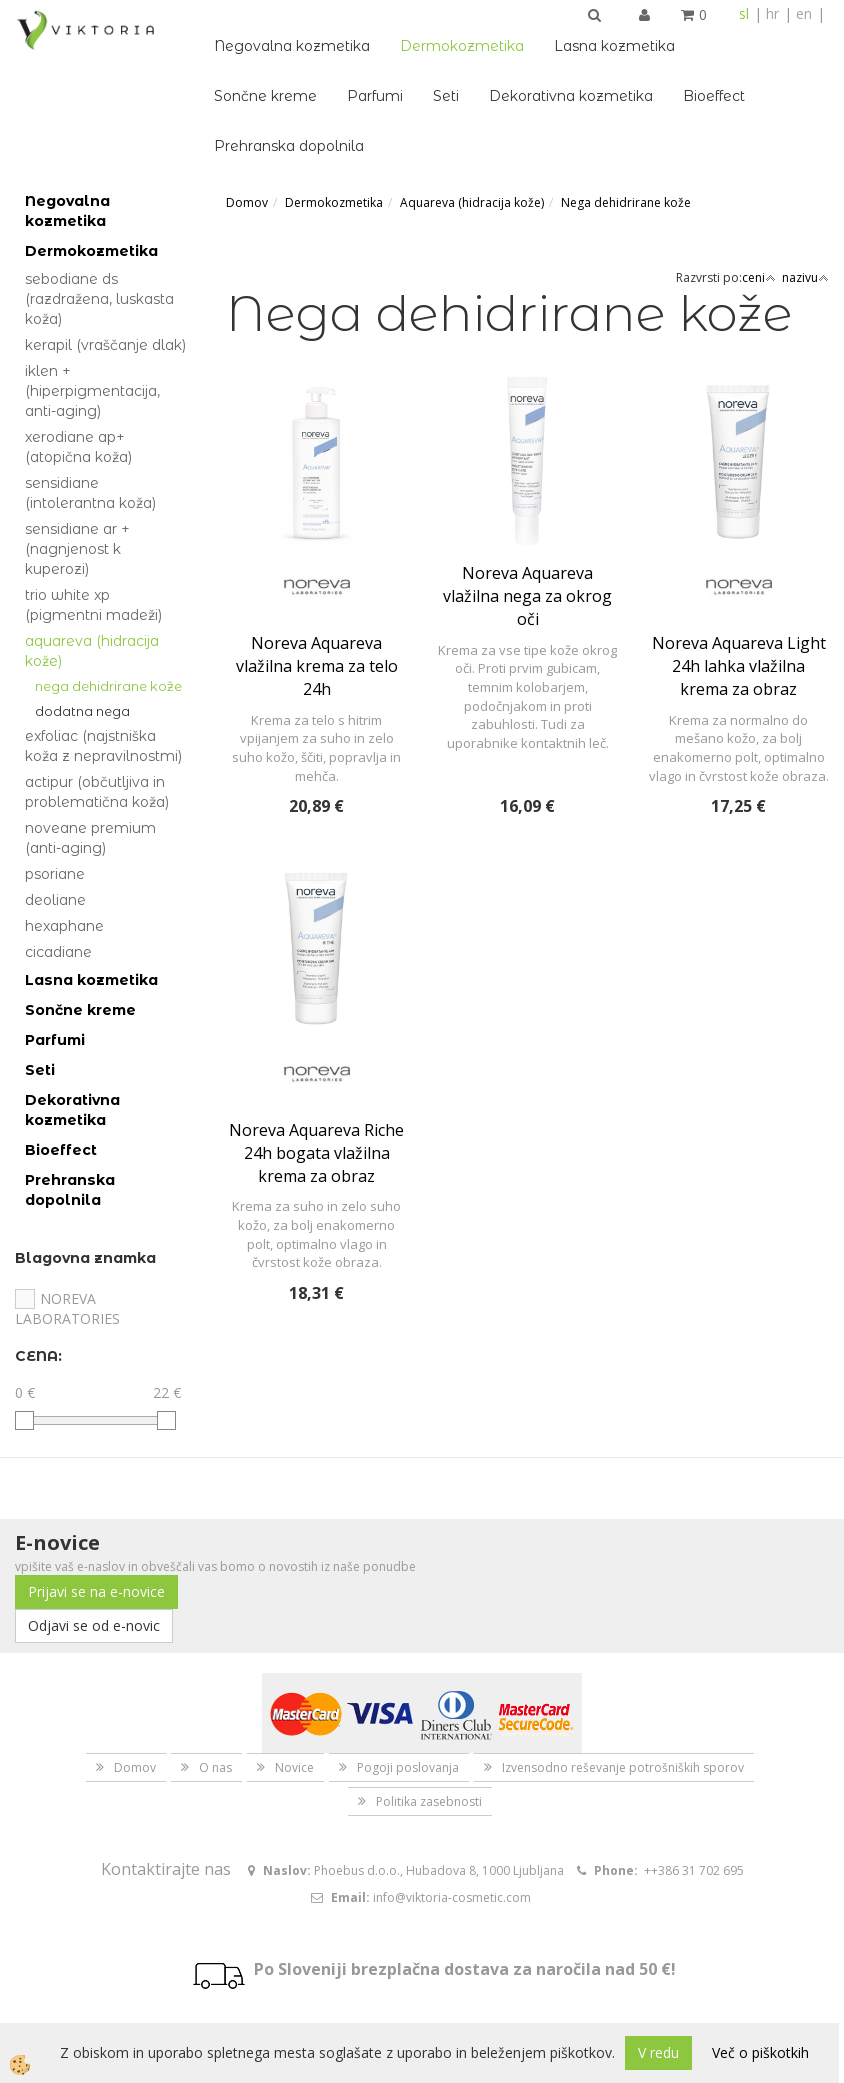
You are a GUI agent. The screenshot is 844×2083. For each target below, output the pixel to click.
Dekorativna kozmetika (571, 96)
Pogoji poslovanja (408, 1767)
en (804, 13)
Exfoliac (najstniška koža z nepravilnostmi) (103, 746)
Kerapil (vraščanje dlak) (105, 345)
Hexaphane (64, 926)
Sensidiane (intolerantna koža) (90, 493)
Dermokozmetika (462, 46)
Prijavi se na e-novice (96, 1591)
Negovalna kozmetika (292, 46)
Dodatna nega (82, 711)
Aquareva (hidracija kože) (92, 651)
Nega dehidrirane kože (108, 686)
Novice (294, 1767)
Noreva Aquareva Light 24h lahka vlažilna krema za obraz (739, 666)
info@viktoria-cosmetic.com (452, 1897)
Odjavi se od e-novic (94, 1625)
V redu (658, 2052)
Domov (247, 202)
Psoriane (55, 874)
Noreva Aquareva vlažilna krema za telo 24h (317, 666)
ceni (759, 277)
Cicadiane (58, 952)
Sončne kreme (265, 96)
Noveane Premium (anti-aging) (90, 838)
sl (744, 13)
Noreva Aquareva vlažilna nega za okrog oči (527, 596)
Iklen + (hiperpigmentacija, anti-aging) (92, 391)
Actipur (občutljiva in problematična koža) (97, 792)
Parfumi (375, 96)
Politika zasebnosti (429, 1801)
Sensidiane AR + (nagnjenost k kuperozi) (77, 549)
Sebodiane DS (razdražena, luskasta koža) (99, 299)
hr (772, 13)
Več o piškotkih (760, 2052)
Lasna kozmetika (614, 46)
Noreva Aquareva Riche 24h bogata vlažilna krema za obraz (316, 1153)
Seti (446, 96)
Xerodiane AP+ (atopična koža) (78, 447)
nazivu (805, 277)
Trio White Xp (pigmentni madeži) (93, 605)
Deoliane (55, 900)
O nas (215, 1767)
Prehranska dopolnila (289, 146)
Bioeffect (714, 96)
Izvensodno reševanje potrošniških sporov (623, 1767)
